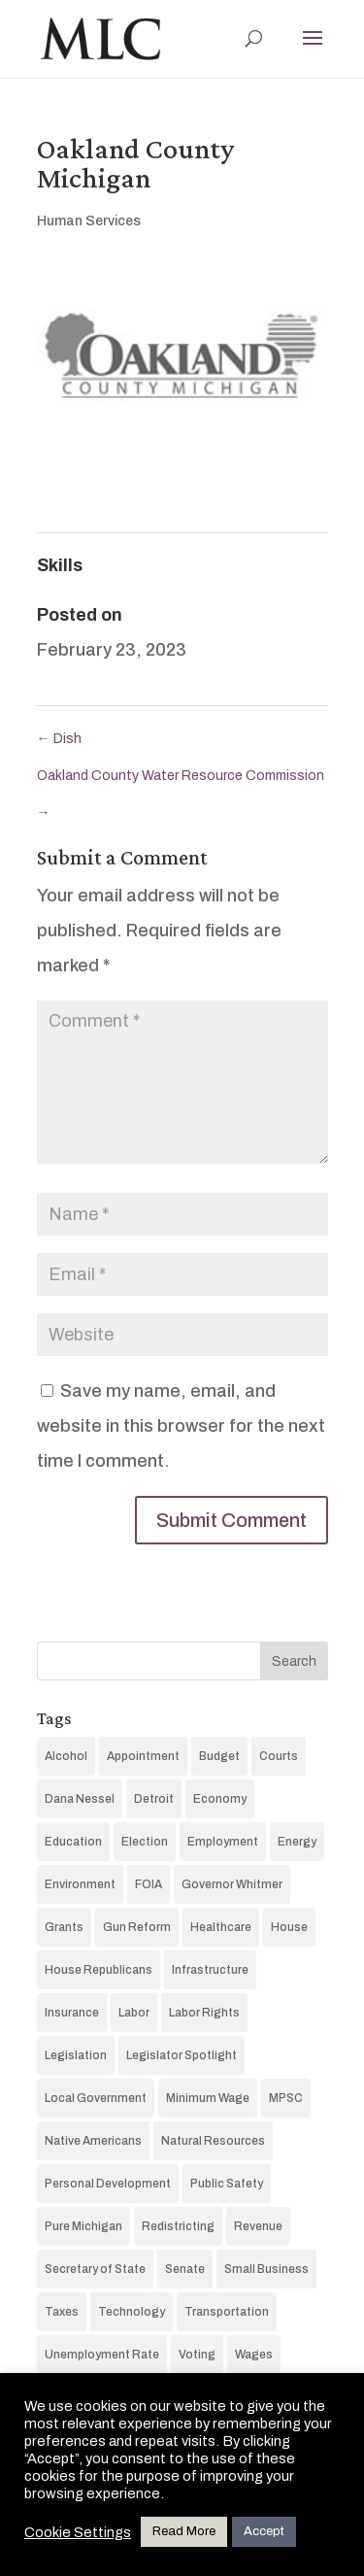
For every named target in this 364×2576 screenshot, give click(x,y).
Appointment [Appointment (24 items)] (143, 1756)
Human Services (89, 221)
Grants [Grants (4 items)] (64, 1927)
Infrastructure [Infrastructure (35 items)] (210, 1970)
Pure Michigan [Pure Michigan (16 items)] (83, 2226)
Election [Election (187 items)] (144, 1841)
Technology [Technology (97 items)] (131, 2312)
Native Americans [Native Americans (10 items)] (93, 2141)
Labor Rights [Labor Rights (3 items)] (204, 2012)
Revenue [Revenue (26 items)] (258, 2226)
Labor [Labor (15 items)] (133, 2012)
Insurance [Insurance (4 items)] (72, 2012)
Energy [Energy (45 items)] (297, 1841)
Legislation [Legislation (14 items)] (76, 2055)
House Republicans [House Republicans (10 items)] (98, 1970)
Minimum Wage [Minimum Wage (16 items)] (207, 2098)
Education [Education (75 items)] (73, 1841)
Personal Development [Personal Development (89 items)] (108, 2183)
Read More (183, 2531)
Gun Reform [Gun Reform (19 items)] (137, 1927)
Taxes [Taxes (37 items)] (62, 2312)
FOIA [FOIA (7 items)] (148, 1884)
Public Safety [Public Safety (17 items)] (226, 2183)
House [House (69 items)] (289, 1927)
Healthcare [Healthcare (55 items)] (220, 1927)
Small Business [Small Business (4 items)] (266, 2269)
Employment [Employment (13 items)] (222, 1841)
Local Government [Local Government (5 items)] (96, 2098)
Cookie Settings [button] (77, 2532)
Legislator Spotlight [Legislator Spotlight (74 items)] (181, 2055)
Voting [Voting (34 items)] (197, 2354)
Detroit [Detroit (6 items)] (154, 1799)
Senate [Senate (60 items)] (185, 2269)
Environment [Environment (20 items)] (80, 1884)
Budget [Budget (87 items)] (219, 1756)
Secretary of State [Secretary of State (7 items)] (95, 2269)
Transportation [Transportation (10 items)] (226, 2312)
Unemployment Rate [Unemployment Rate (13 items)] (102, 2354)
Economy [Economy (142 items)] (220, 1799)
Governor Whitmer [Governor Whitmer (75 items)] (232, 1884)
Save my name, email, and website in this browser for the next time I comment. (181, 1426)
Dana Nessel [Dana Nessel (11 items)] (80, 1799)
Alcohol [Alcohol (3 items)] (66, 1756)
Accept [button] (264, 2531)
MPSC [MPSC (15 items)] (286, 2098)
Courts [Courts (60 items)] (278, 1756)
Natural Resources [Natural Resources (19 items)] (213, 2141)
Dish (59, 738)
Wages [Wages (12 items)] (254, 2354)
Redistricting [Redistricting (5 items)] (178, 2226)
